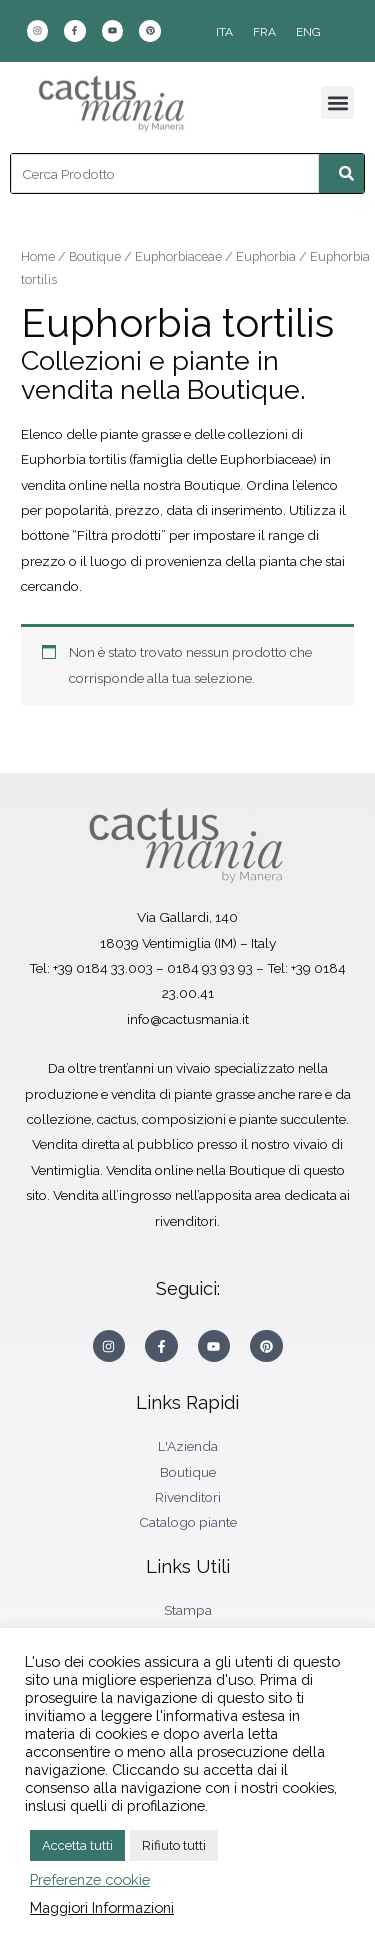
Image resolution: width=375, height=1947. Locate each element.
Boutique (95, 256)
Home (38, 256)
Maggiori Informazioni (102, 1907)
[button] (337, 102)
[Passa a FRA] (264, 32)
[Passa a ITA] (224, 32)
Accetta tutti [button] (77, 1845)
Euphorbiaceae (178, 256)
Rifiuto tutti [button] (174, 1845)
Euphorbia (266, 256)
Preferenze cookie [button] (90, 1879)
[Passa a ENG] (308, 32)
